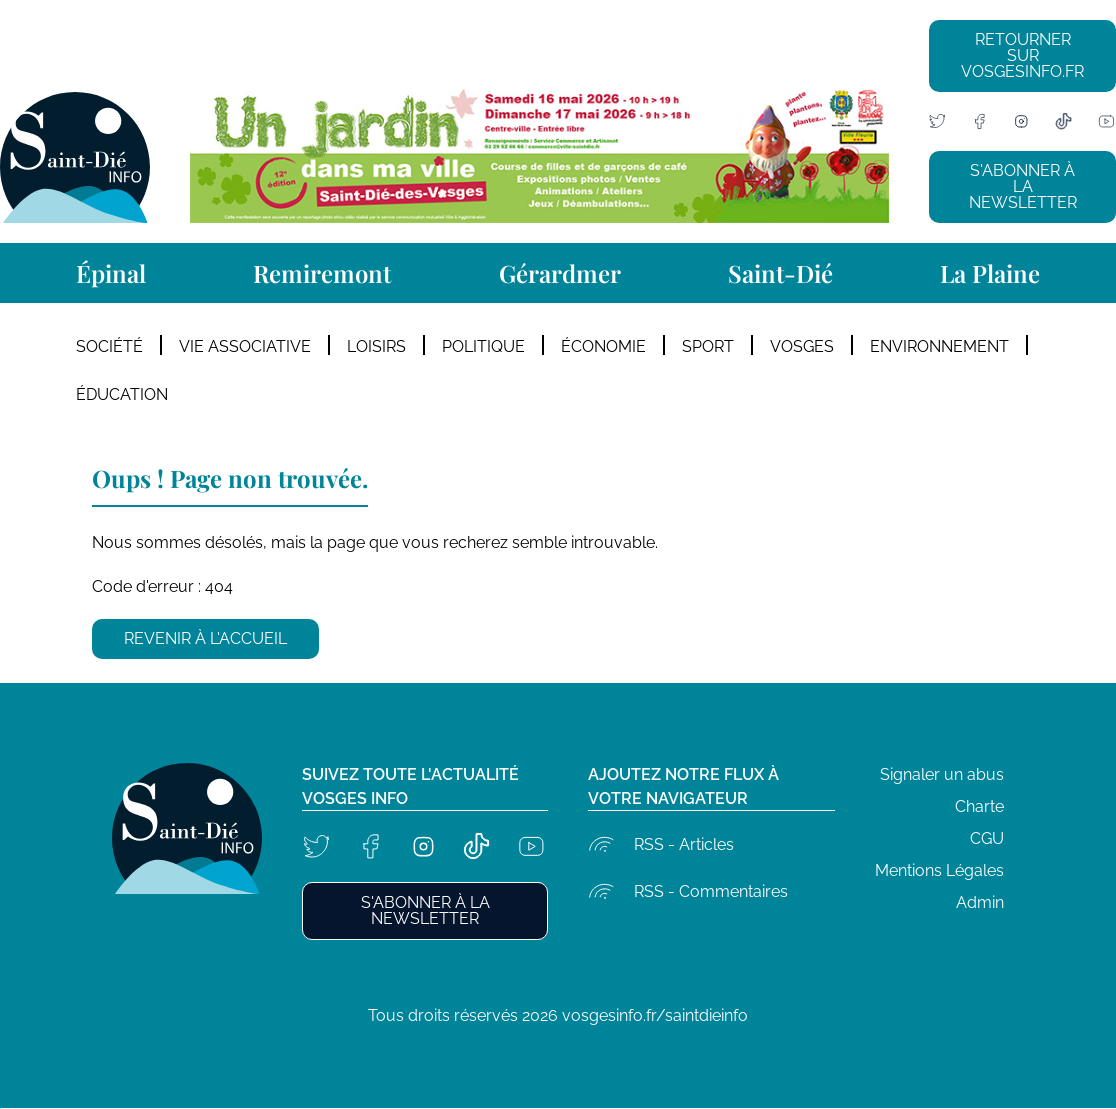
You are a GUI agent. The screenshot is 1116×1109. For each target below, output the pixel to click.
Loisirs (376, 346)
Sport (708, 346)
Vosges (802, 346)
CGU (987, 838)
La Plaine (990, 273)
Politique (483, 346)
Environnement (939, 346)
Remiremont (322, 273)
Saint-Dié (780, 273)
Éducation (122, 394)
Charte (979, 806)
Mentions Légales (939, 870)
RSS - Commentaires (711, 891)
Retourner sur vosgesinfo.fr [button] (1022, 55)
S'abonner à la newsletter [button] (1023, 186)
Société (109, 346)
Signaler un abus (942, 774)
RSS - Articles (684, 844)
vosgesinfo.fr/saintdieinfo (655, 1015)
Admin (980, 902)
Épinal (111, 273)
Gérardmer (560, 273)
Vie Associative (245, 346)
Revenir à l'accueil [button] (205, 638)
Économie (603, 346)
